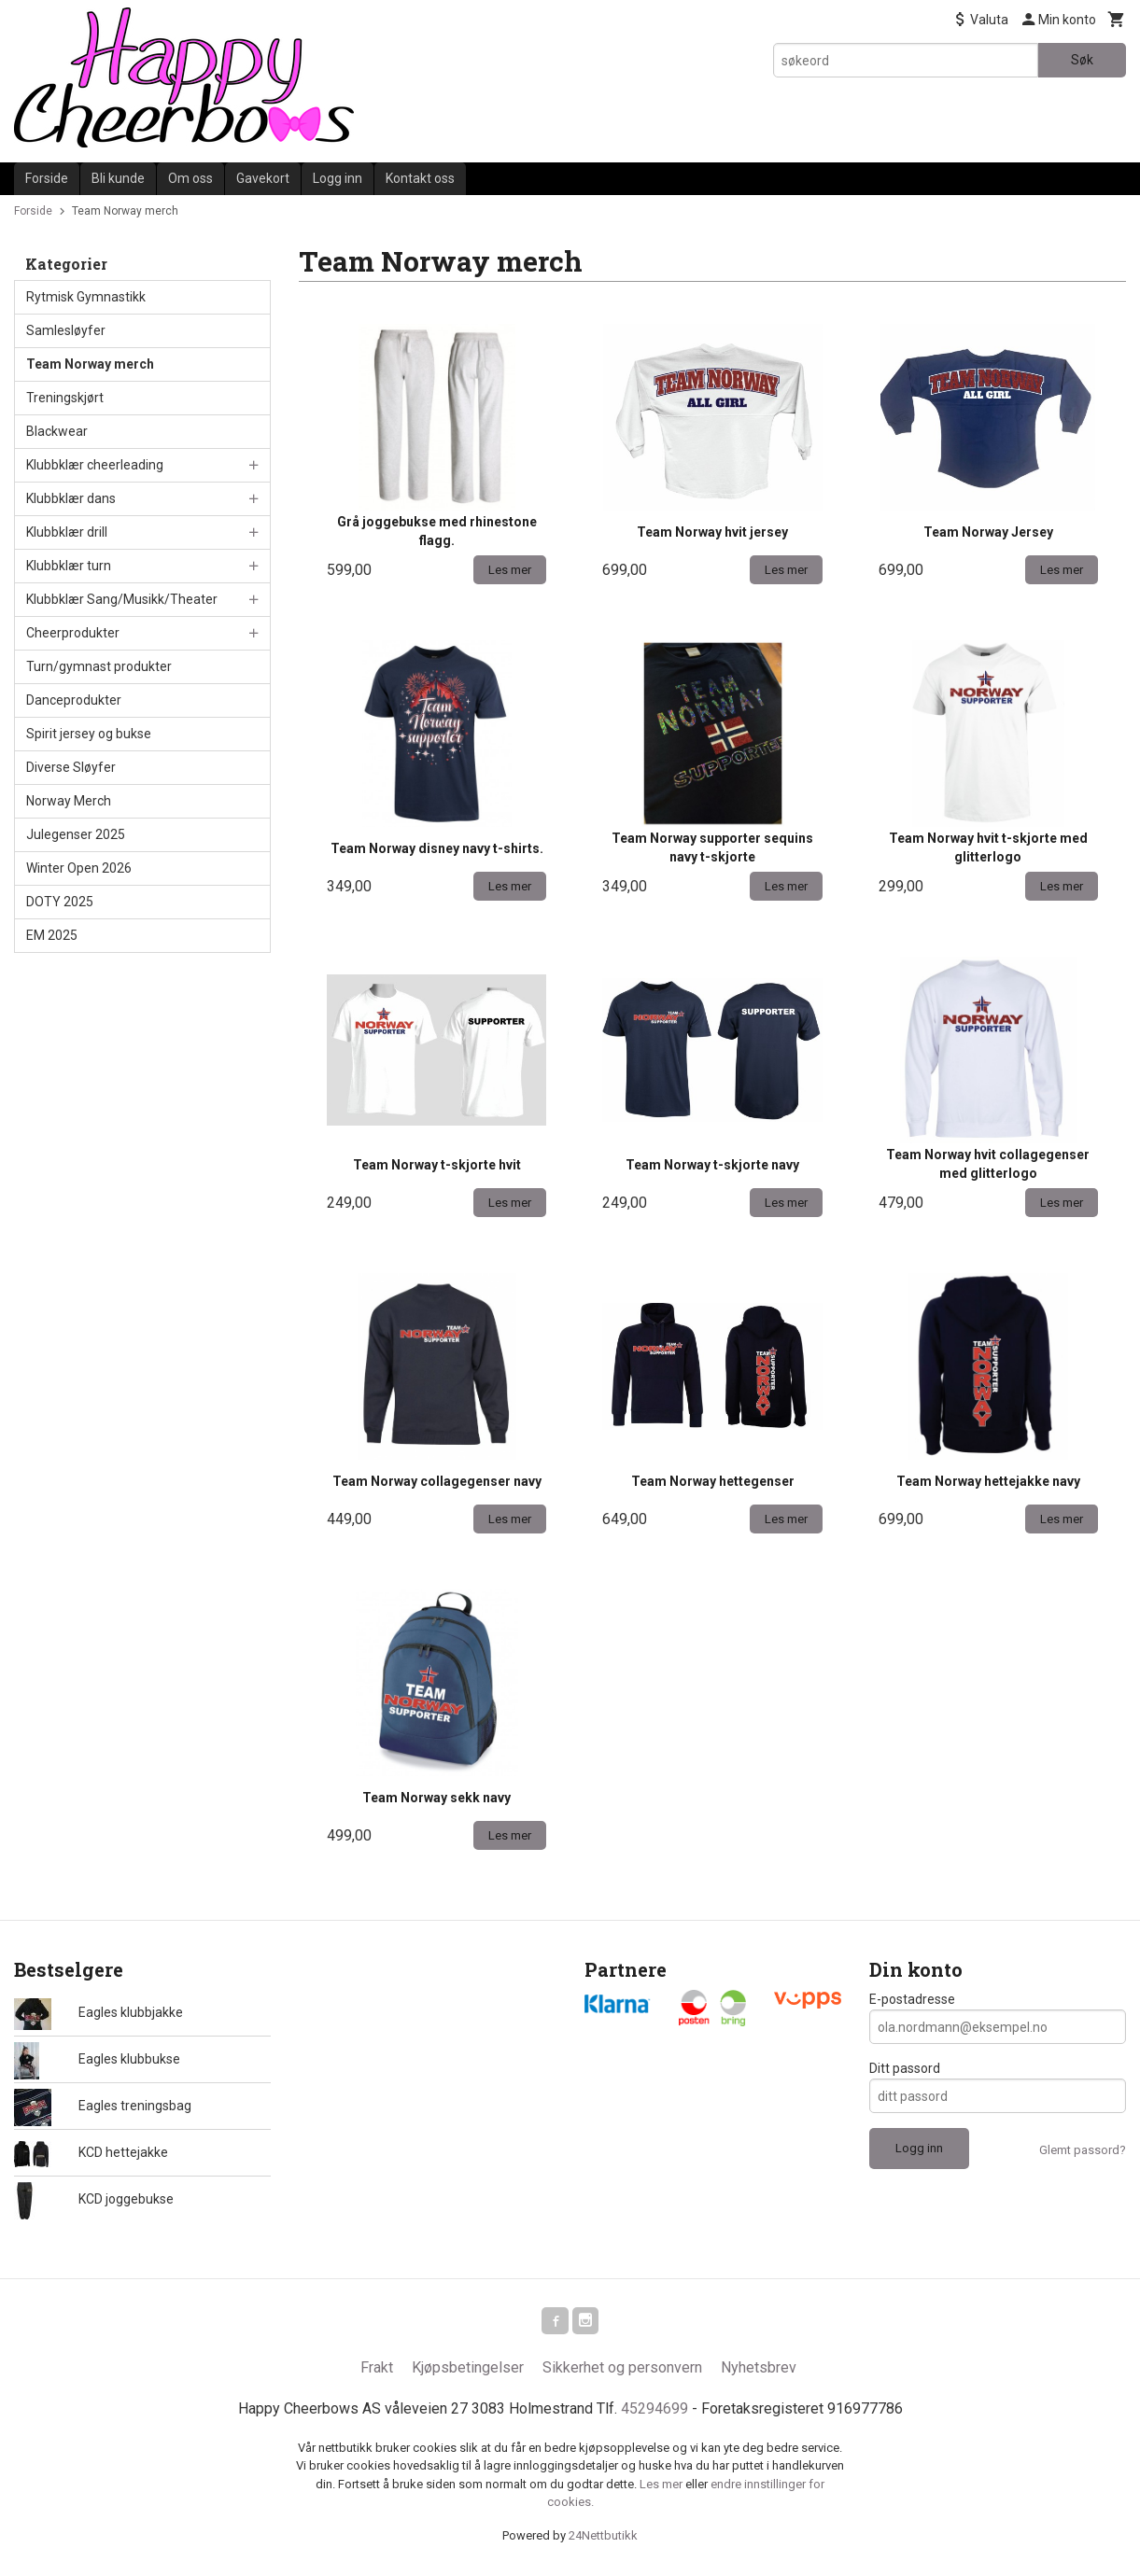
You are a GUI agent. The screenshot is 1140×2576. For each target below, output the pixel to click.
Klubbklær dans (71, 498)
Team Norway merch (90, 364)
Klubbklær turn (68, 565)
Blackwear (57, 431)
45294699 (654, 2411)
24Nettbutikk (603, 2538)
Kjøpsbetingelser (468, 2370)
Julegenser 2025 (75, 834)
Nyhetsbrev (758, 2370)
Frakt (376, 2370)
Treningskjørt (65, 397)
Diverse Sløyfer (71, 767)
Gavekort (262, 178)
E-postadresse (912, 1999)
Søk (1082, 59)
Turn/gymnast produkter (99, 666)
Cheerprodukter (73, 632)
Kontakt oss (420, 178)
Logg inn (337, 178)
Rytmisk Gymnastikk (86, 296)
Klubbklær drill (66, 532)
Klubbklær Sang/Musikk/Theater (122, 599)
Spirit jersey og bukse (88, 733)
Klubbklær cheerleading (94, 464)
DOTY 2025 (59, 901)
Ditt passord (904, 2068)
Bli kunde (118, 178)
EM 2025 (51, 935)
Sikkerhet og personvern (622, 2370)
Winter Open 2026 (79, 868)
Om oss (190, 178)
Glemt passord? (1082, 2150)
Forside (46, 178)
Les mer (662, 2487)
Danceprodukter (73, 700)
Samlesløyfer (66, 330)
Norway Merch (68, 800)
